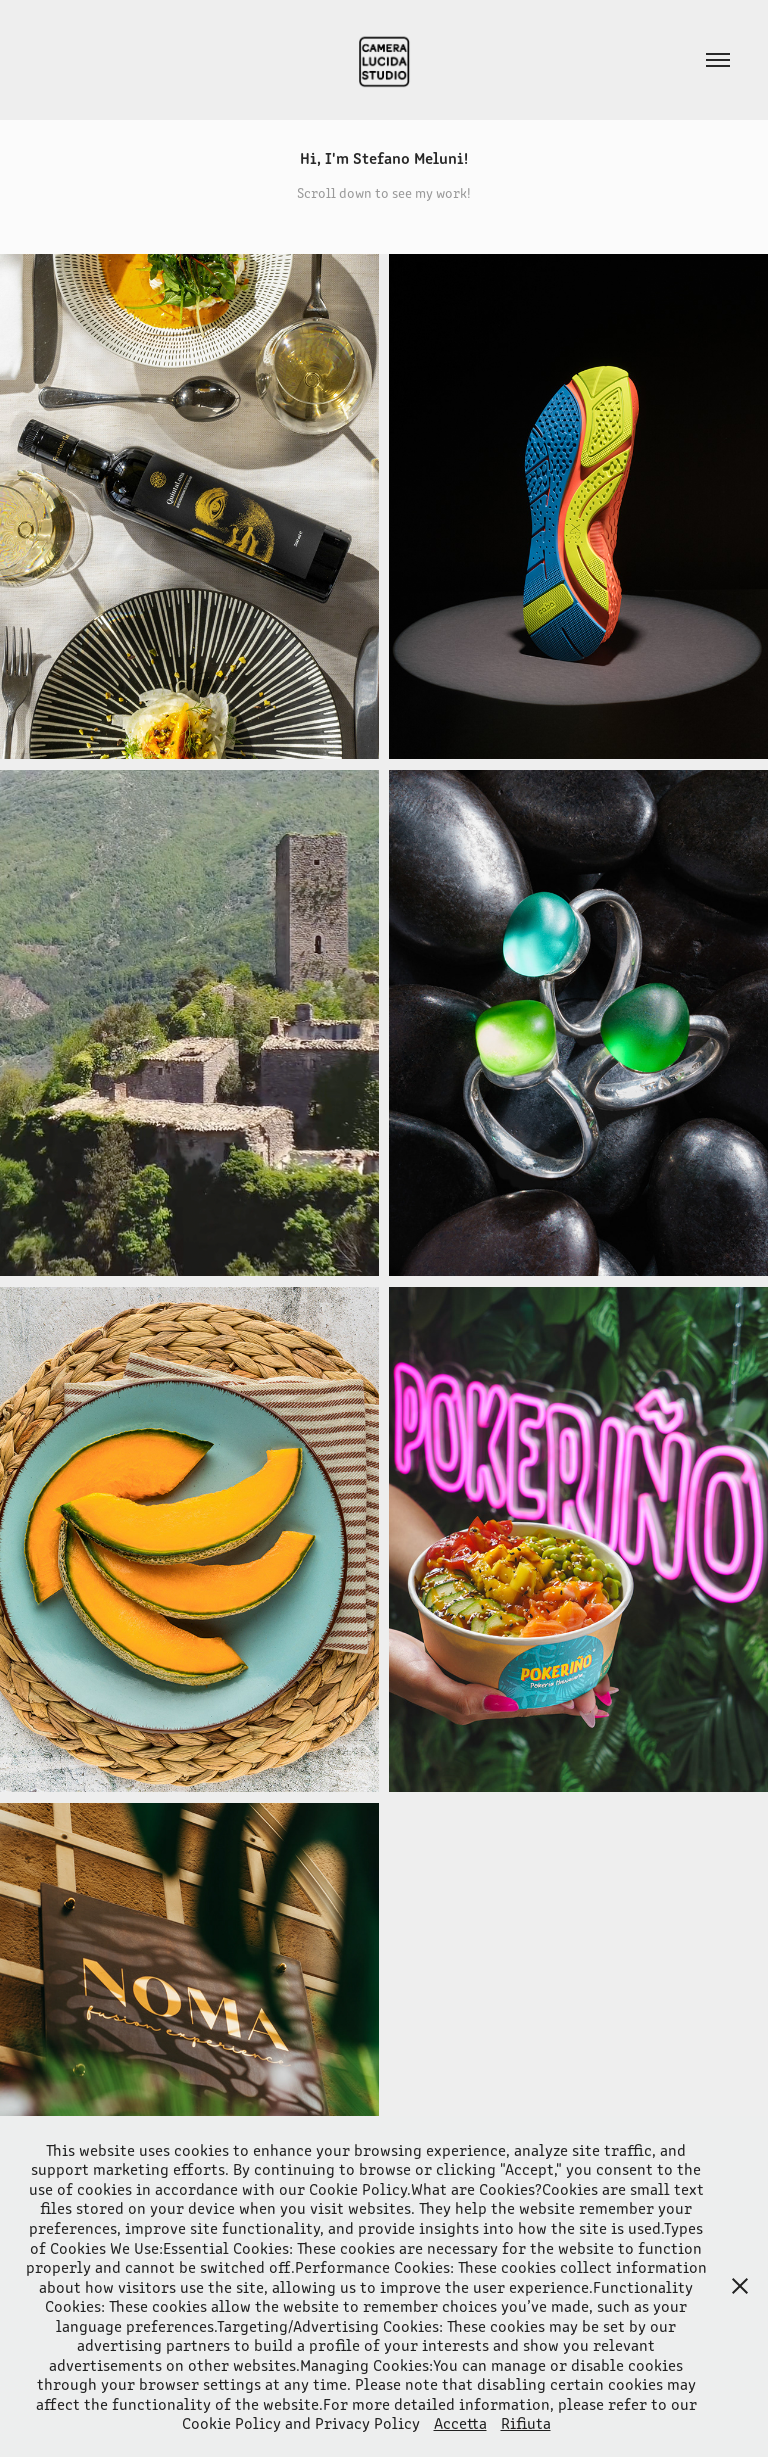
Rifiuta (526, 2422)
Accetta (460, 2422)
